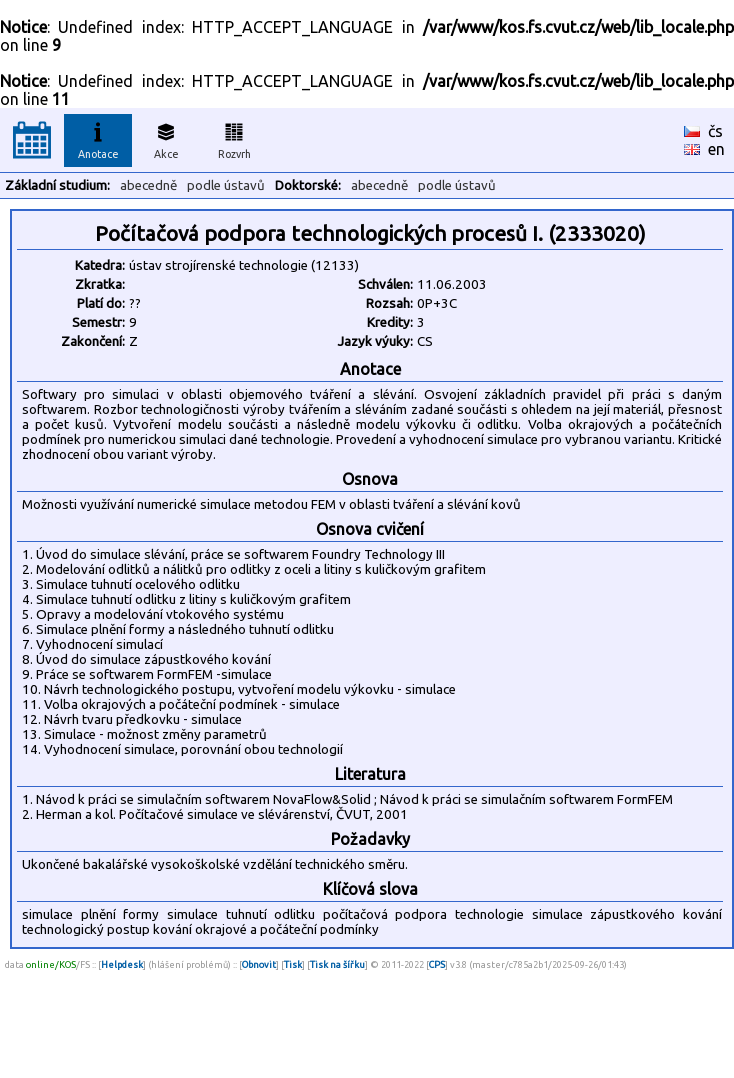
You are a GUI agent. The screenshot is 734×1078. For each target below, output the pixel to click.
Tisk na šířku (337, 964)
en (716, 149)
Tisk (293, 964)
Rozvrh (234, 138)
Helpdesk (122, 964)
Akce (166, 138)
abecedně (148, 185)
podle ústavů (226, 185)
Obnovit (259, 964)
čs (715, 131)
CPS (437, 964)
